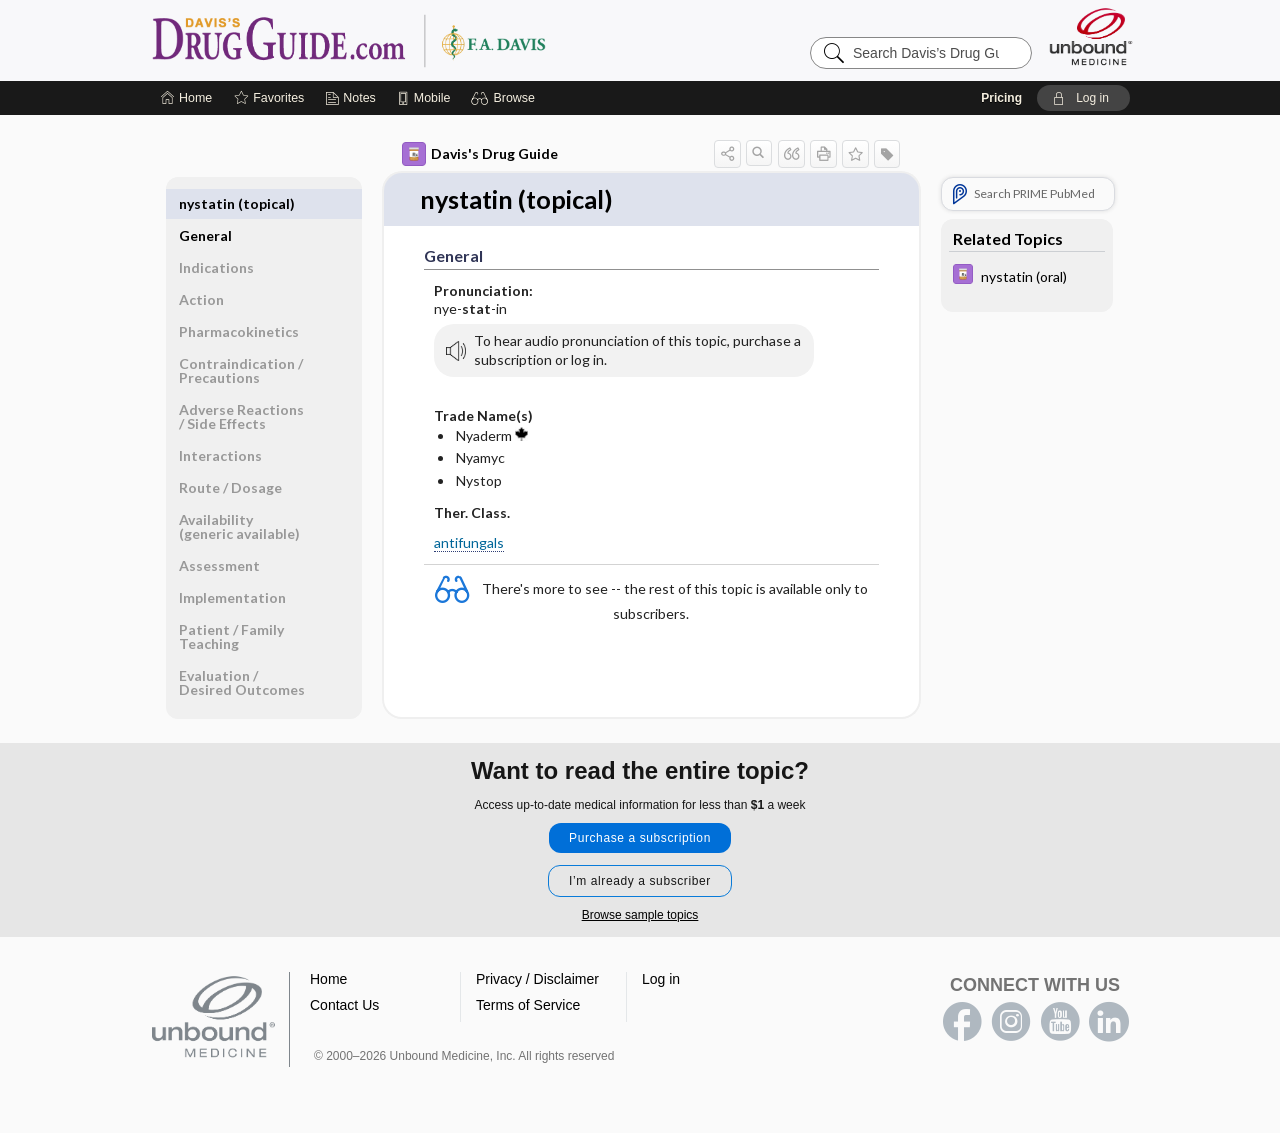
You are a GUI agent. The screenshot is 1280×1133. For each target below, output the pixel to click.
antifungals (469, 542)
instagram (1011, 1023)
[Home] (186, 98)
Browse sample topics (640, 916)
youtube (1060, 1023)
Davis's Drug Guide (480, 154)
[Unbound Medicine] (1091, 36)
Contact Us (344, 1006)
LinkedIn (1109, 1023)
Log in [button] (661, 980)
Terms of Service (528, 1006)
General (205, 203)
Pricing (1001, 98)
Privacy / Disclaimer (537, 980)
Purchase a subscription (640, 839)
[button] (505, 98)
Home (328, 980)
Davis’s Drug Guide (400, 40)
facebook (962, 1023)
